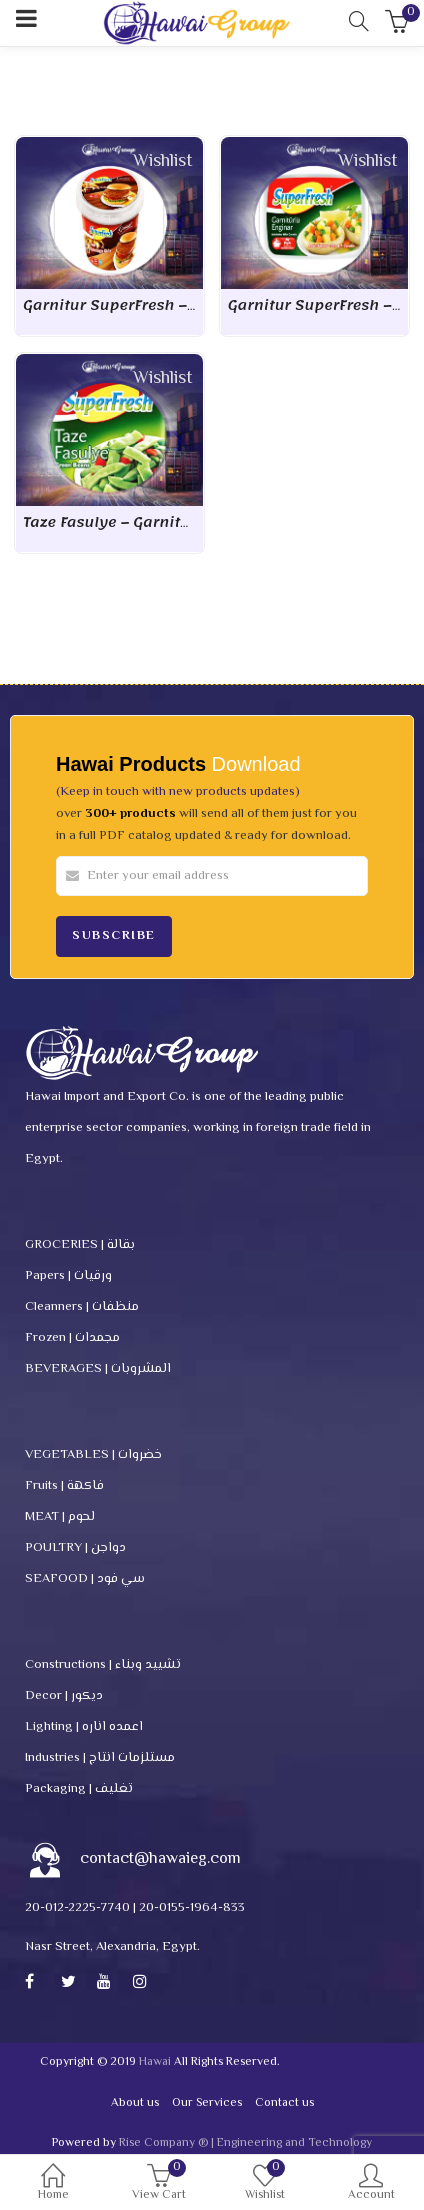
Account (371, 2185)
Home (53, 2185)
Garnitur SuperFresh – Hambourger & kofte (182, 305)
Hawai (155, 2062)
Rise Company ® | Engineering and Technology (245, 2143)
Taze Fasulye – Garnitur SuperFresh (153, 522)
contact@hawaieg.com (160, 1859)
